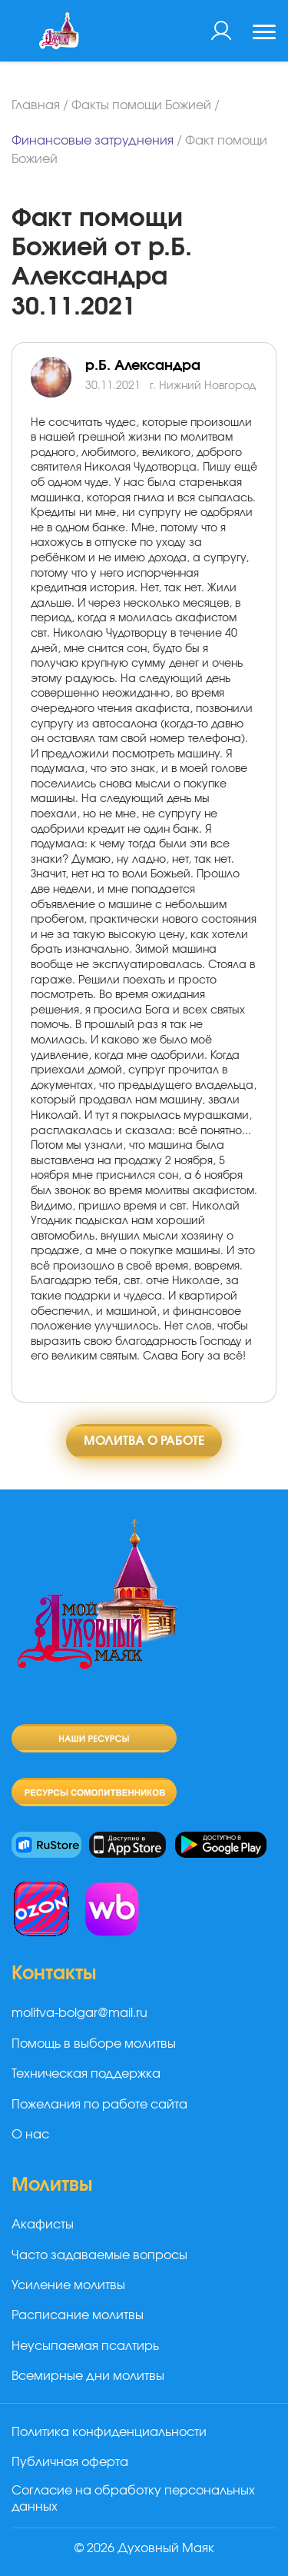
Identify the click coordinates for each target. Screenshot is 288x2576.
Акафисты (43, 2224)
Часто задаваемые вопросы (99, 2255)
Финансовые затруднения (93, 141)
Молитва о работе (144, 1441)
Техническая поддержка (86, 2074)
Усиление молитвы (68, 2285)
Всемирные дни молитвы (88, 2376)
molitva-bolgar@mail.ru (79, 2013)
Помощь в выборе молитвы (94, 2044)
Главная (36, 105)
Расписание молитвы (78, 2315)
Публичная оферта (70, 2462)
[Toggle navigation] (264, 34)
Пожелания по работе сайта (99, 2104)
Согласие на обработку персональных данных (133, 2498)
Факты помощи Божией (141, 105)
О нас (30, 2134)
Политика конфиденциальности (109, 2432)
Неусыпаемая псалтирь (85, 2346)
